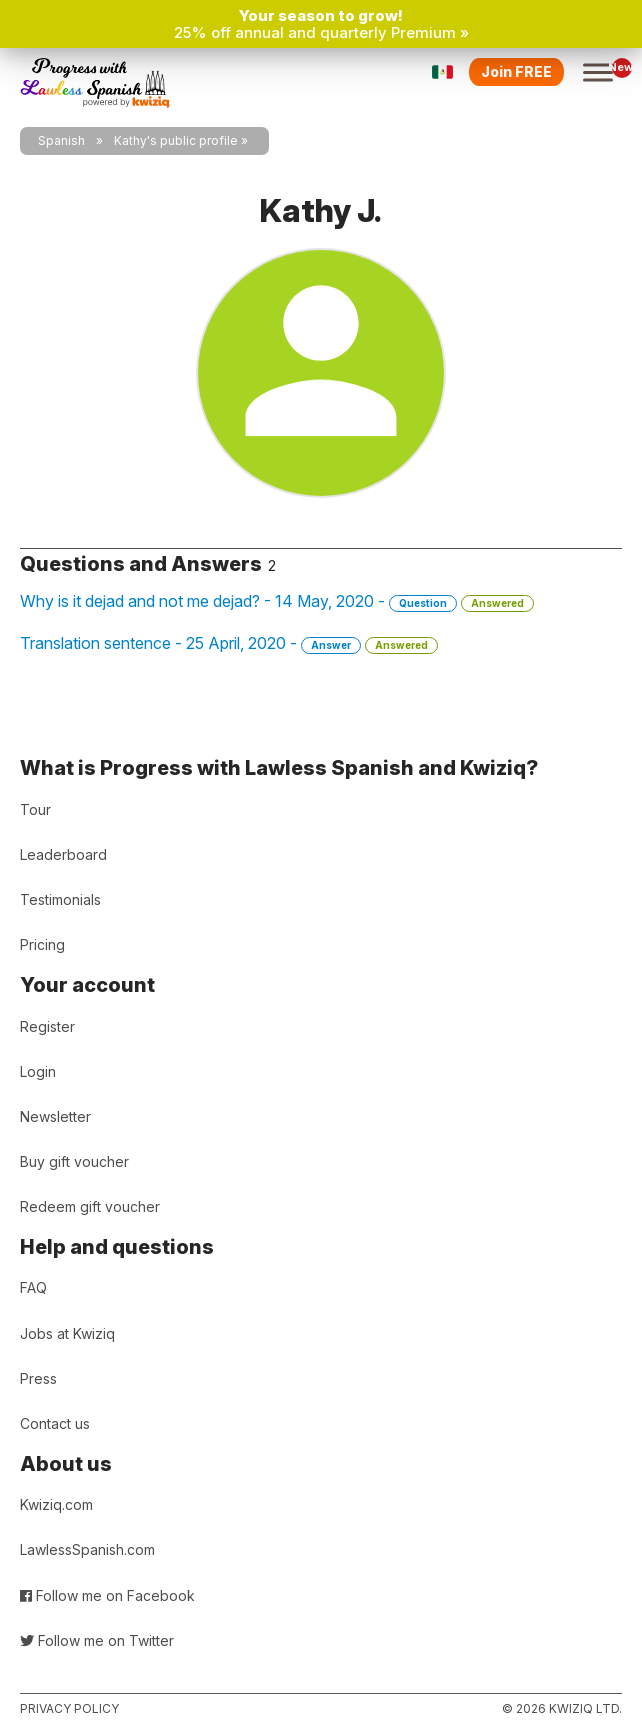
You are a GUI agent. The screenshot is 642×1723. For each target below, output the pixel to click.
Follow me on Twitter (97, 1640)
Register (47, 1026)
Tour (35, 809)
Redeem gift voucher (90, 1206)
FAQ (33, 1287)
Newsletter (55, 1116)
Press (38, 1378)
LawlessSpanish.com (87, 1549)
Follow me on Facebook (107, 1595)
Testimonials (60, 899)
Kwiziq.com (56, 1504)
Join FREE (516, 71)
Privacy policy (69, 1708)
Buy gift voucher (74, 1161)
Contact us (55, 1423)
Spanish (61, 140)
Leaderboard (63, 854)
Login (38, 1071)
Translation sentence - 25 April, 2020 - (229, 643)
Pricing (42, 944)
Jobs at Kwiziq (67, 1333)
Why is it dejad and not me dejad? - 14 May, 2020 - (277, 601)
